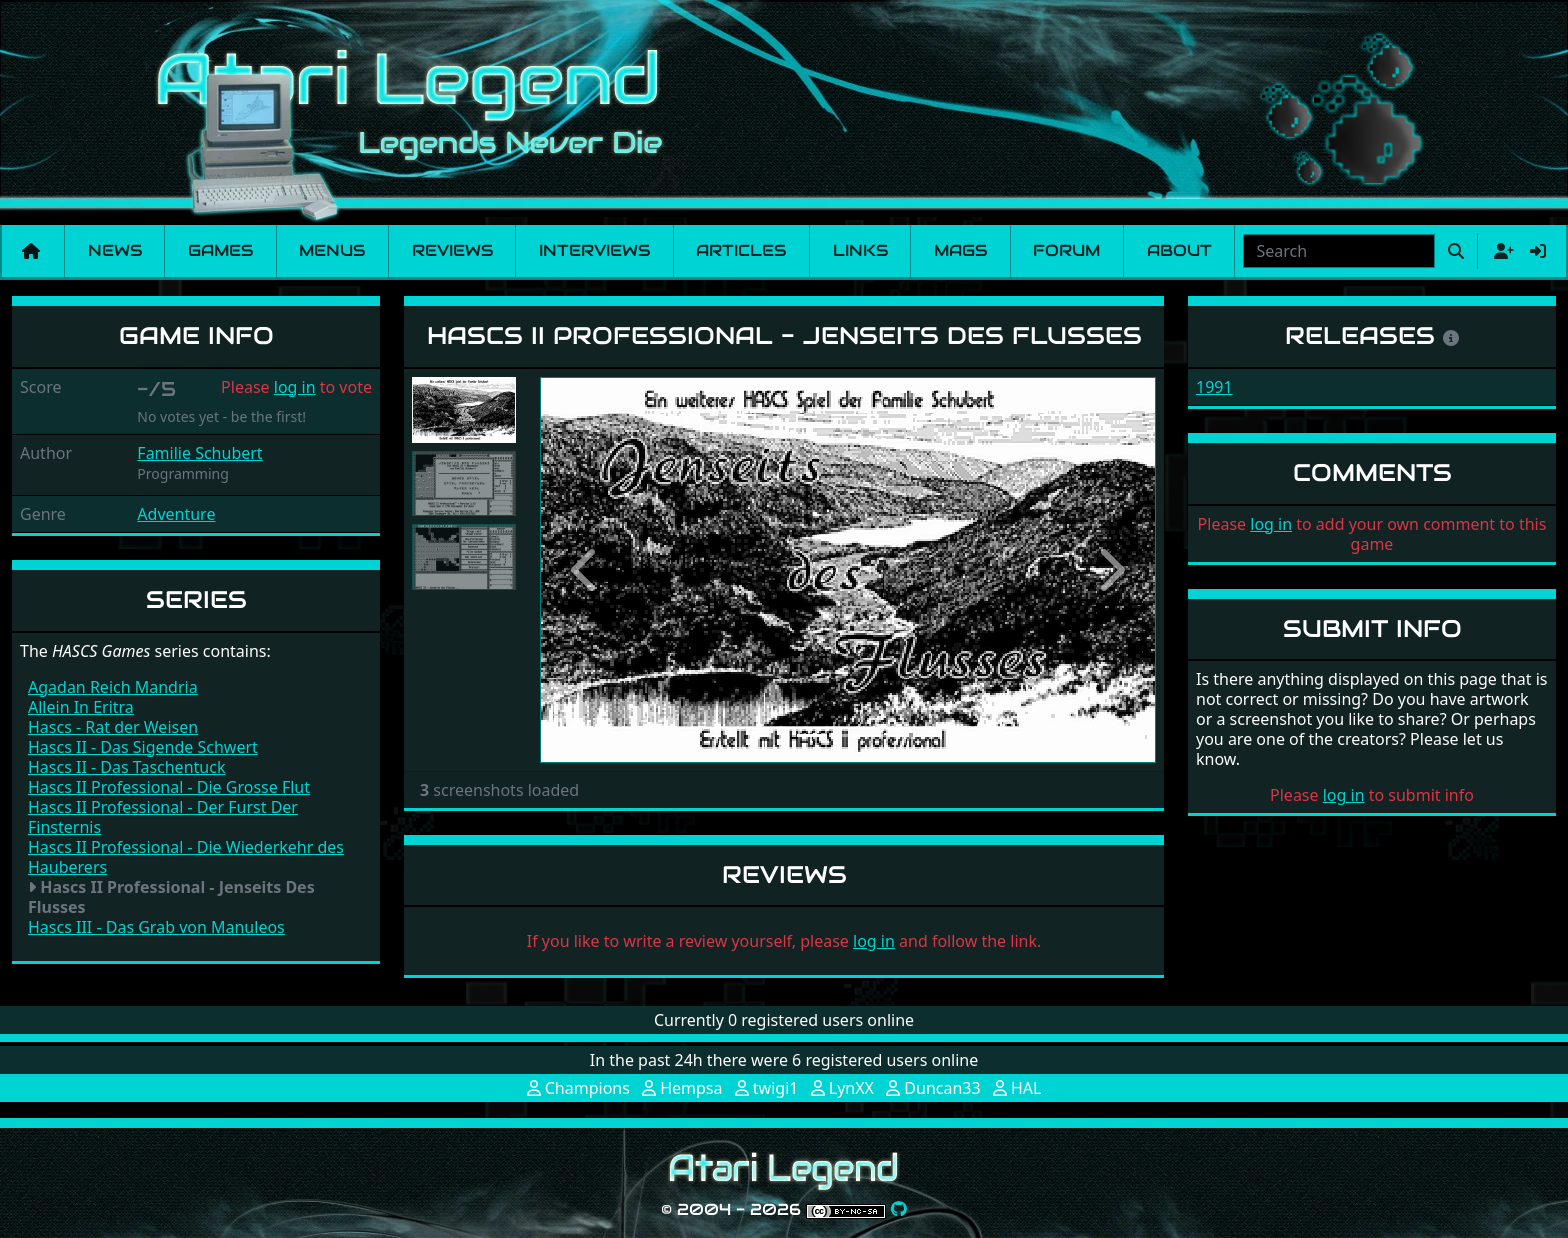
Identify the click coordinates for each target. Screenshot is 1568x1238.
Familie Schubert (199, 453)
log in (295, 387)
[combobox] (1339, 251)
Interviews (594, 250)
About (1179, 250)
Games (220, 250)
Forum (1066, 250)
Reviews (452, 250)
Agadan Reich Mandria (113, 687)
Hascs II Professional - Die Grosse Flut (169, 787)
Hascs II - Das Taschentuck (126, 767)
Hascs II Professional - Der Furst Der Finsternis (163, 817)
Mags (960, 250)
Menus (332, 250)
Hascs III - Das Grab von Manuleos (156, 927)
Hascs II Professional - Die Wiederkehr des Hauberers (186, 857)
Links (860, 250)
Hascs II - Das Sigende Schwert (143, 747)
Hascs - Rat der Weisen (113, 727)
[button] (586, 570)
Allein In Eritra (81, 707)
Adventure (176, 514)
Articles (741, 250)
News (115, 250)
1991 (1214, 387)
